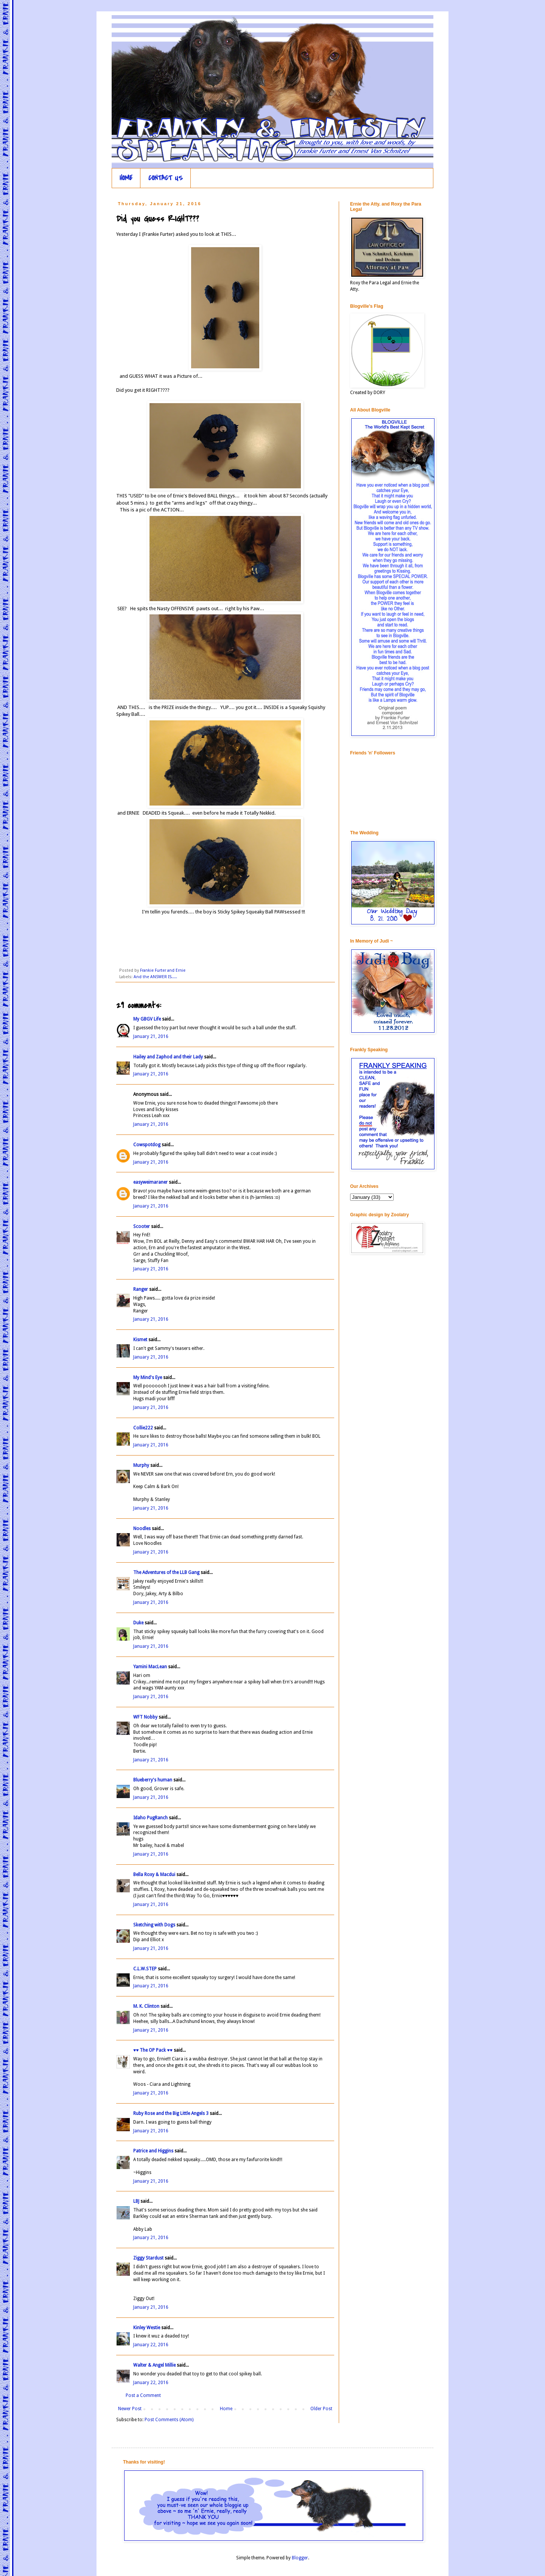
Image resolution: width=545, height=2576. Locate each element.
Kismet (140, 1339)
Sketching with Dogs (154, 1925)
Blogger (300, 2557)
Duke (138, 1622)
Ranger (140, 1289)
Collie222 (143, 1428)
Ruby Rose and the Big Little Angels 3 (171, 2113)
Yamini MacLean (150, 1666)
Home (226, 2408)
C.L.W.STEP (145, 1968)
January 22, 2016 (150, 2344)
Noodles (142, 1528)
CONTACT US (165, 178)
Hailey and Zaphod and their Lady (168, 1057)
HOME (126, 178)
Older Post (321, 2408)
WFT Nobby (145, 1717)
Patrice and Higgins (153, 2151)
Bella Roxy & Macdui (154, 1874)
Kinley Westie (146, 2327)
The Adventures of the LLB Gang (166, 1572)
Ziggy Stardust (148, 2258)
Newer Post (130, 2408)
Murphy (141, 1465)
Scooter (141, 1226)
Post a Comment (143, 2395)
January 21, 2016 (150, 1036)
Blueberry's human (152, 1780)
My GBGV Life (147, 1019)
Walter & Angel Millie (154, 2365)
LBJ (136, 2201)
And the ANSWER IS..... (155, 976)
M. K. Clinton (146, 2006)
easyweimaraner (150, 1182)
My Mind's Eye (147, 1377)
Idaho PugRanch (150, 1817)
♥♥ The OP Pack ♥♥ (153, 2050)
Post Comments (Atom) (169, 2419)
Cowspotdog (146, 1144)
